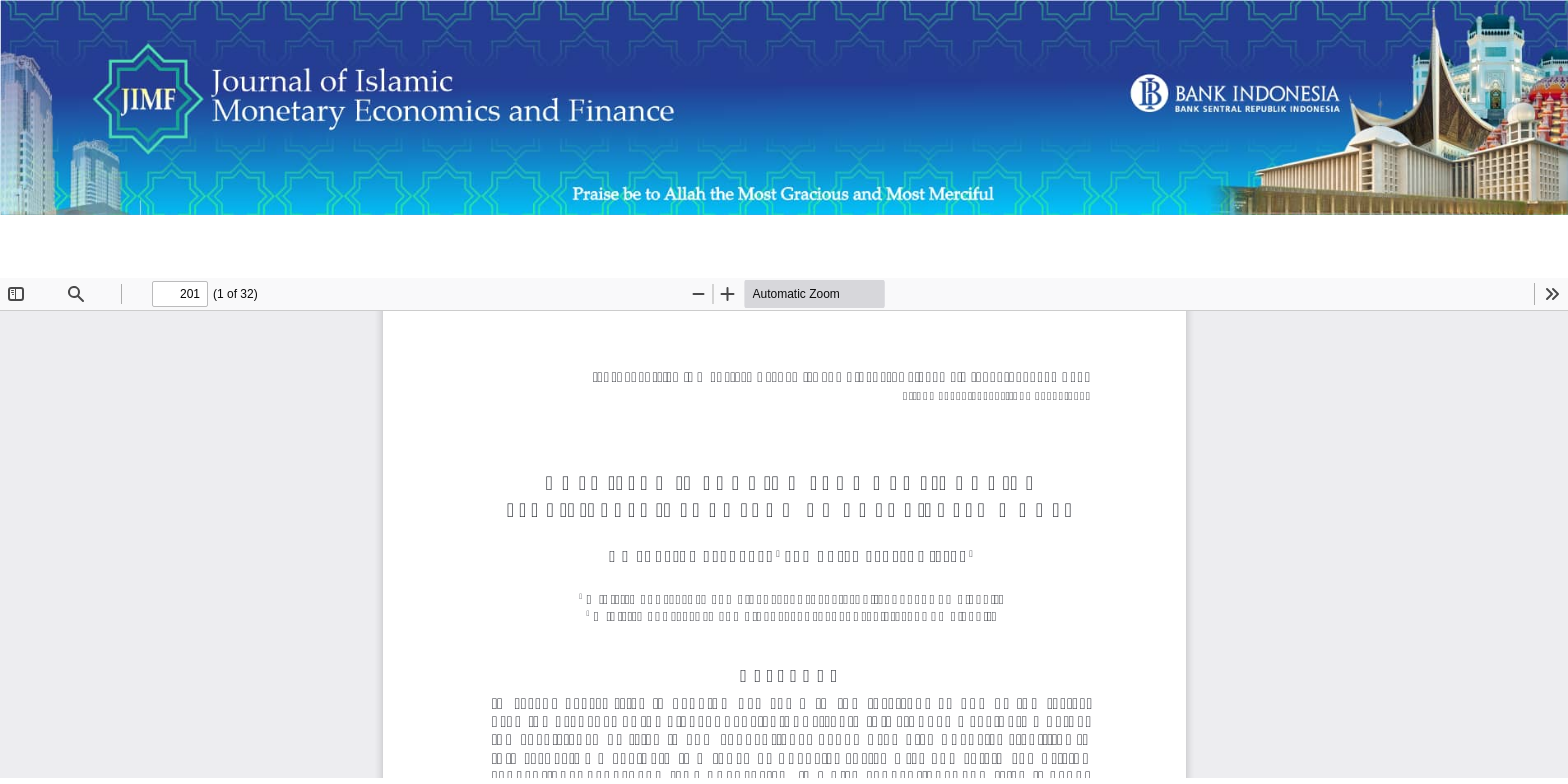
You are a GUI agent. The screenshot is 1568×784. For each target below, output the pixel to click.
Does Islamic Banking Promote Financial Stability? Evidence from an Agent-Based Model (317, 240)
